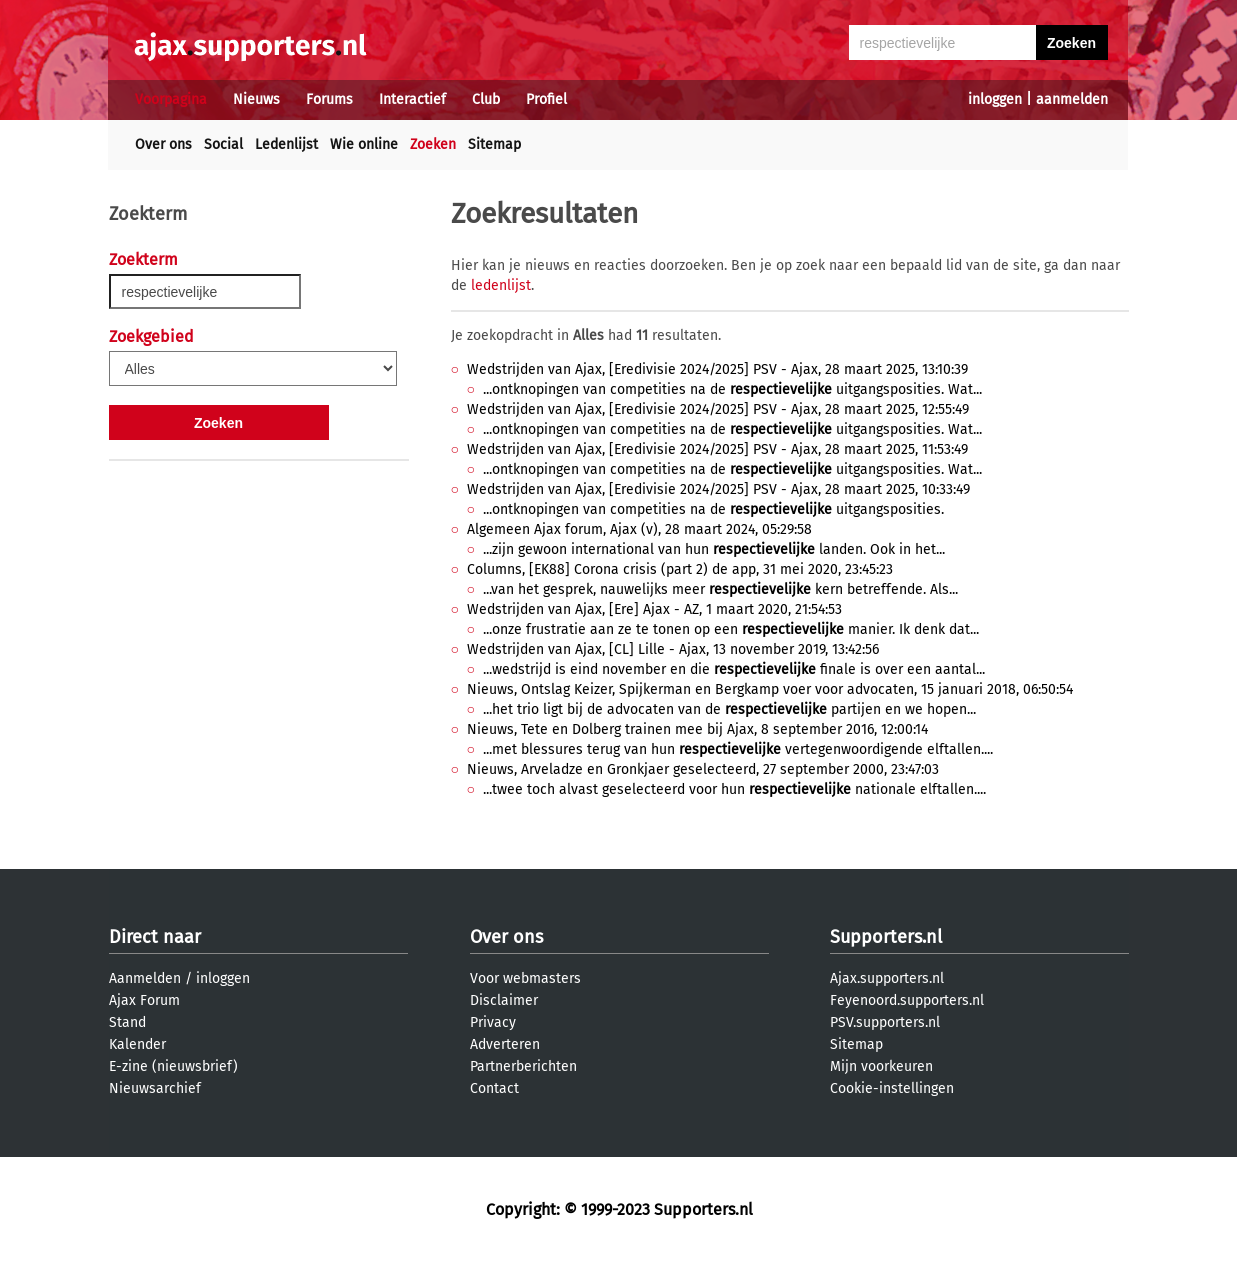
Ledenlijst (286, 144)
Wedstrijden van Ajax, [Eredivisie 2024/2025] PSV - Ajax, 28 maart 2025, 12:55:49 (718, 409)
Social (223, 144)
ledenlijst (501, 285)
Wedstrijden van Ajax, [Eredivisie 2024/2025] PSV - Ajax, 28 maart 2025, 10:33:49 (718, 489)
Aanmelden (145, 978)
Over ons (163, 144)
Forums (329, 99)
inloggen (995, 99)
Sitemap (494, 144)
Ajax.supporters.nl (887, 978)
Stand (127, 1022)
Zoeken (433, 144)
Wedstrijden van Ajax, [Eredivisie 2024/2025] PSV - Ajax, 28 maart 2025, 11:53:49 (717, 449)
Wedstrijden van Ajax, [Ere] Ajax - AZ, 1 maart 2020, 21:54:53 (654, 609)
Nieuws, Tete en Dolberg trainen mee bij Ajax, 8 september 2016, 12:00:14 (697, 729)
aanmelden (1072, 99)
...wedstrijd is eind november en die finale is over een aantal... (734, 669)
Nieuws (256, 99)
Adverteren (505, 1044)
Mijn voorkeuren (881, 1066)
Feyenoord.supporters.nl (907, 1000)
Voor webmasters (525, 978)
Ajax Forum (144, 1000)
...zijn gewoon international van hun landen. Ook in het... (714, 549)
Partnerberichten (523, 1066)
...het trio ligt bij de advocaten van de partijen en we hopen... (729, 709)
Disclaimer (504, 1000)
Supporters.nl (886, 937)
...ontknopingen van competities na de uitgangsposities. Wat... (732, 389)
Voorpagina (171, 99)
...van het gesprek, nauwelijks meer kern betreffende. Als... (720, 589)
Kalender (137, 1044)
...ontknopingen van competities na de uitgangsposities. (713, 509)
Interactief (412, 99)
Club (486, 99)
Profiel (546, 99)
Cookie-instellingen (892, 1088)
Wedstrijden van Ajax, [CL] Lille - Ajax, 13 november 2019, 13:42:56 (673, 649)
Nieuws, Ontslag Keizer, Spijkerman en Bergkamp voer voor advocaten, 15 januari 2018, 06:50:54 (770, 689)
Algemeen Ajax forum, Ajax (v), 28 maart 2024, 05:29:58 (639, 529)
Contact (494, 1088)
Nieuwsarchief (155, 1088)
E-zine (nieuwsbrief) (173, 1066)
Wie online (364, 144)
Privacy (493, 1022)
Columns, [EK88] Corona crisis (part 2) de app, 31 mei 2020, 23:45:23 (680, 569)
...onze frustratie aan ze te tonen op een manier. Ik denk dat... (731, 629)
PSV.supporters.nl (885, 1022)
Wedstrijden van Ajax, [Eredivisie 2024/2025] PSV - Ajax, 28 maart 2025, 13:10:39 (717, 369)
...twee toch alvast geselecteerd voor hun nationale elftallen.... (734, 789)
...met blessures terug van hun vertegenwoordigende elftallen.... (738, 749)
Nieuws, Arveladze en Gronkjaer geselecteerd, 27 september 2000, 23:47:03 (703, 769)
